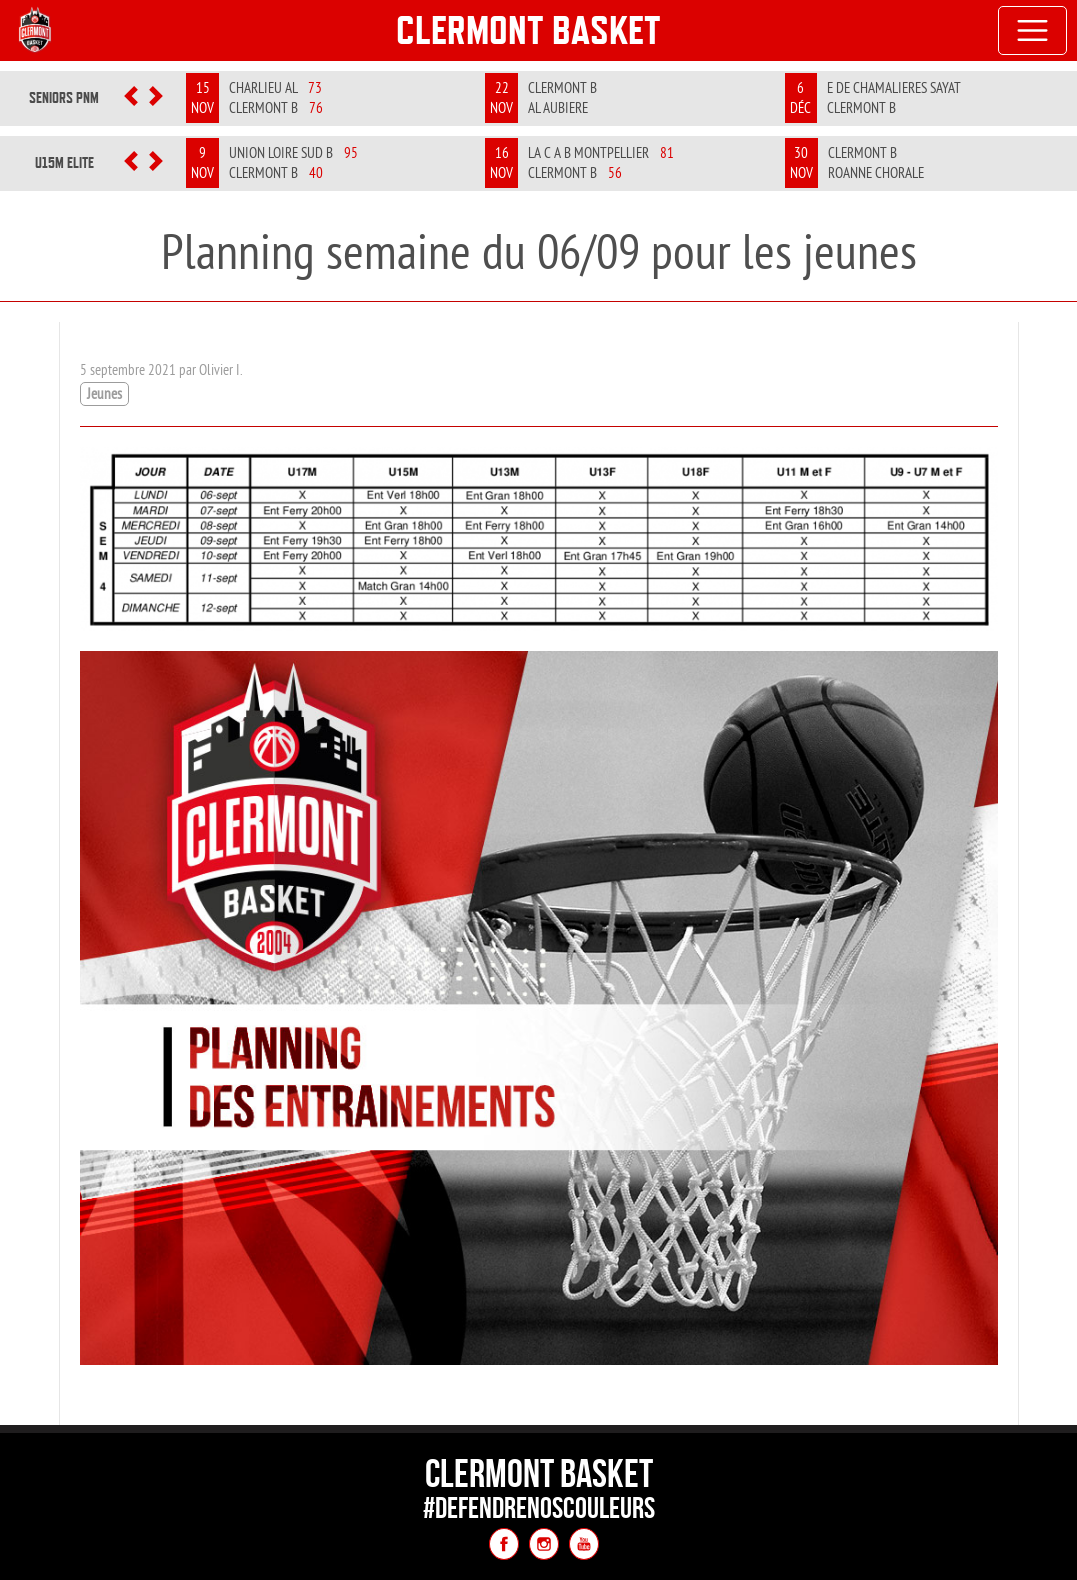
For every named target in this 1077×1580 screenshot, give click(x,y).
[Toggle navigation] (1033, 31)
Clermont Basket (528, 30)
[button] (131, 98)
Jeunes (104, 393)
